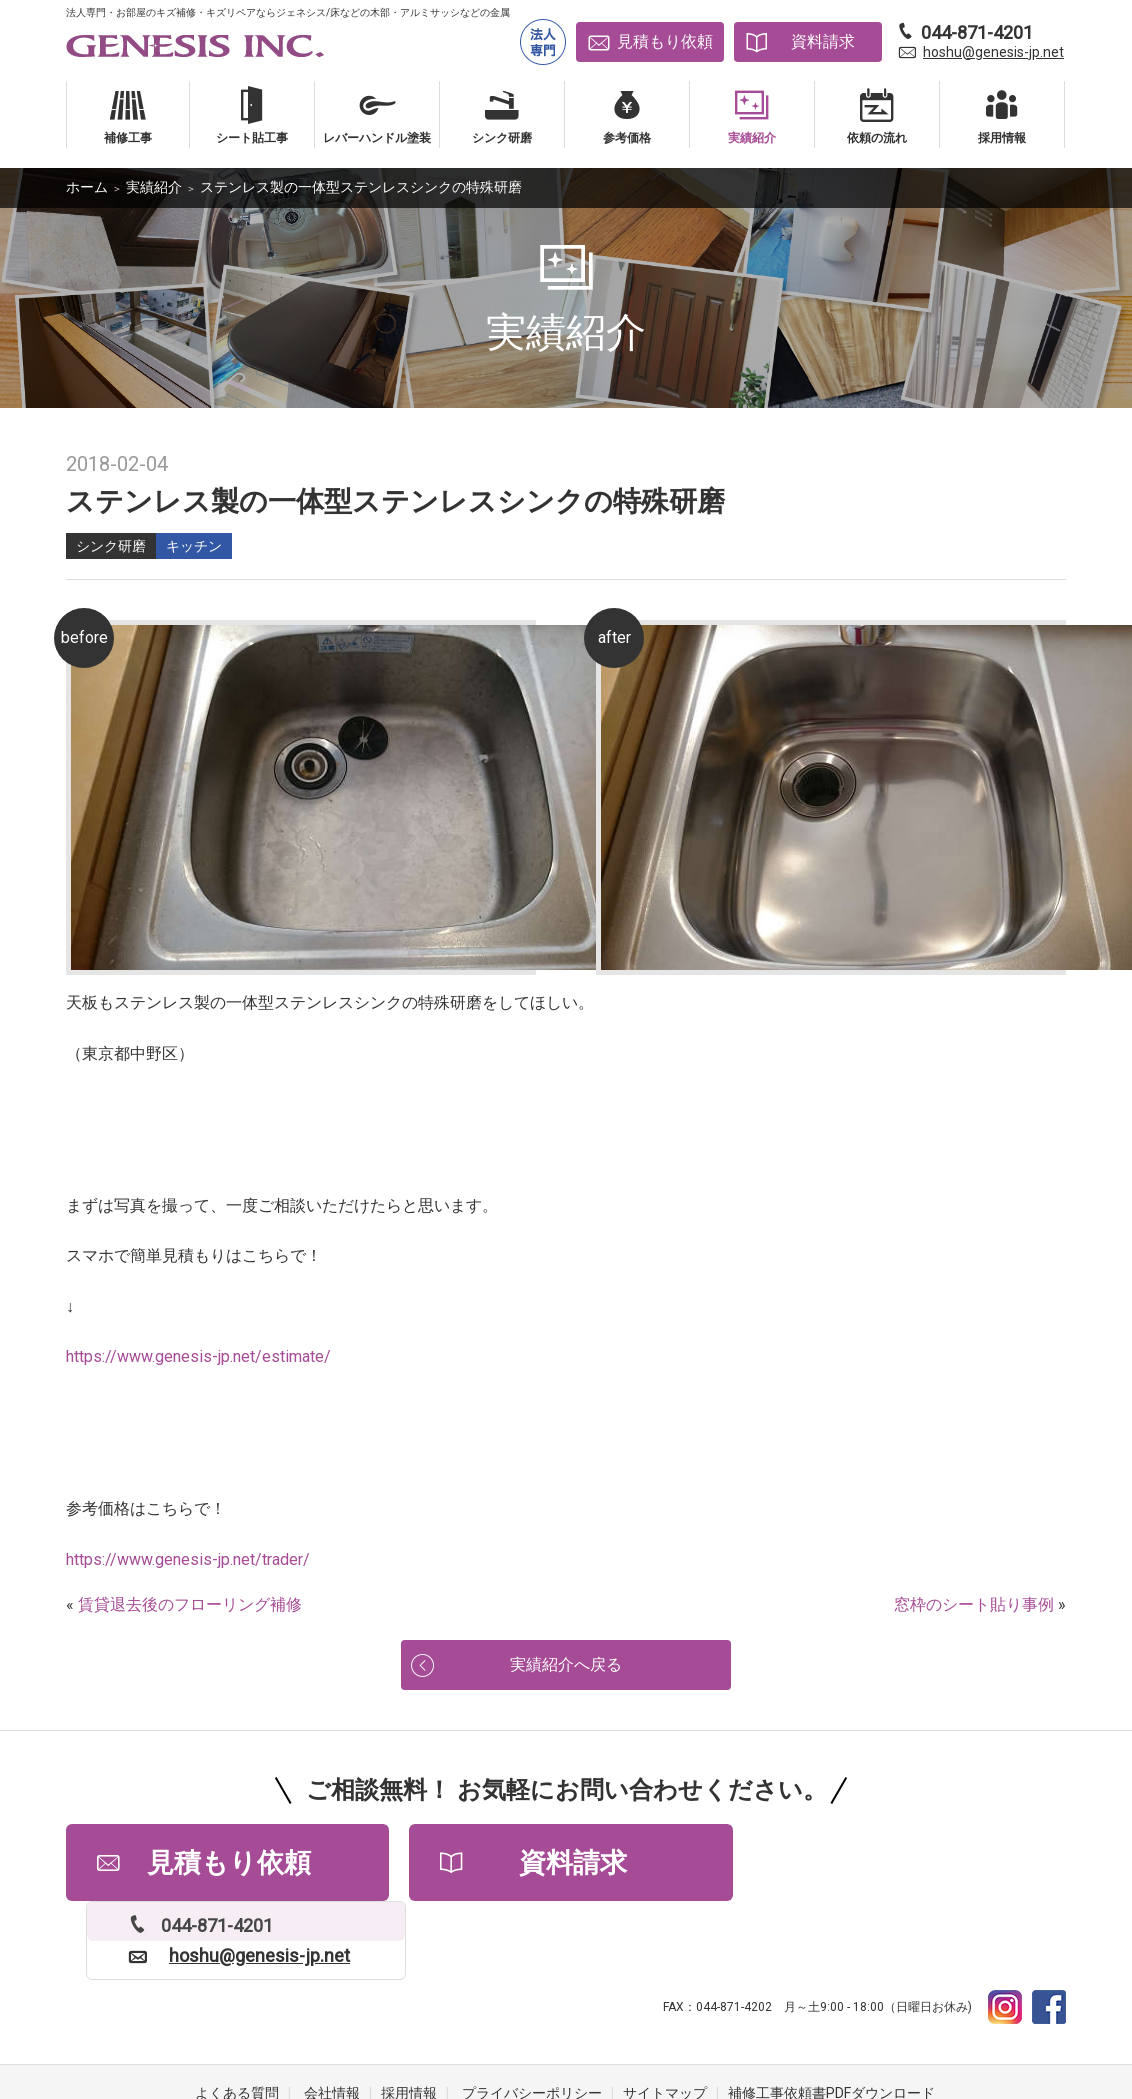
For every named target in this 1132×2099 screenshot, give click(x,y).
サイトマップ (665, 2020)
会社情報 (332, 2020)
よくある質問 (237, 2020)
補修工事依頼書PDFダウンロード (831, 2020)
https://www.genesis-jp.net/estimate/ (198, 1356)
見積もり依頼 (665, 41)
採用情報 (409, 2020)
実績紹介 (154, 187)
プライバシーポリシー (532, 2020)
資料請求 (823, 41)
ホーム (87, 187)
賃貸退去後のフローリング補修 (190, 1604)
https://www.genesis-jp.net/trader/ (188, 1559)
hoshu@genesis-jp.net (993, 52)
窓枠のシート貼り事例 (974, 1604)
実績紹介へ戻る (566, 1666)
